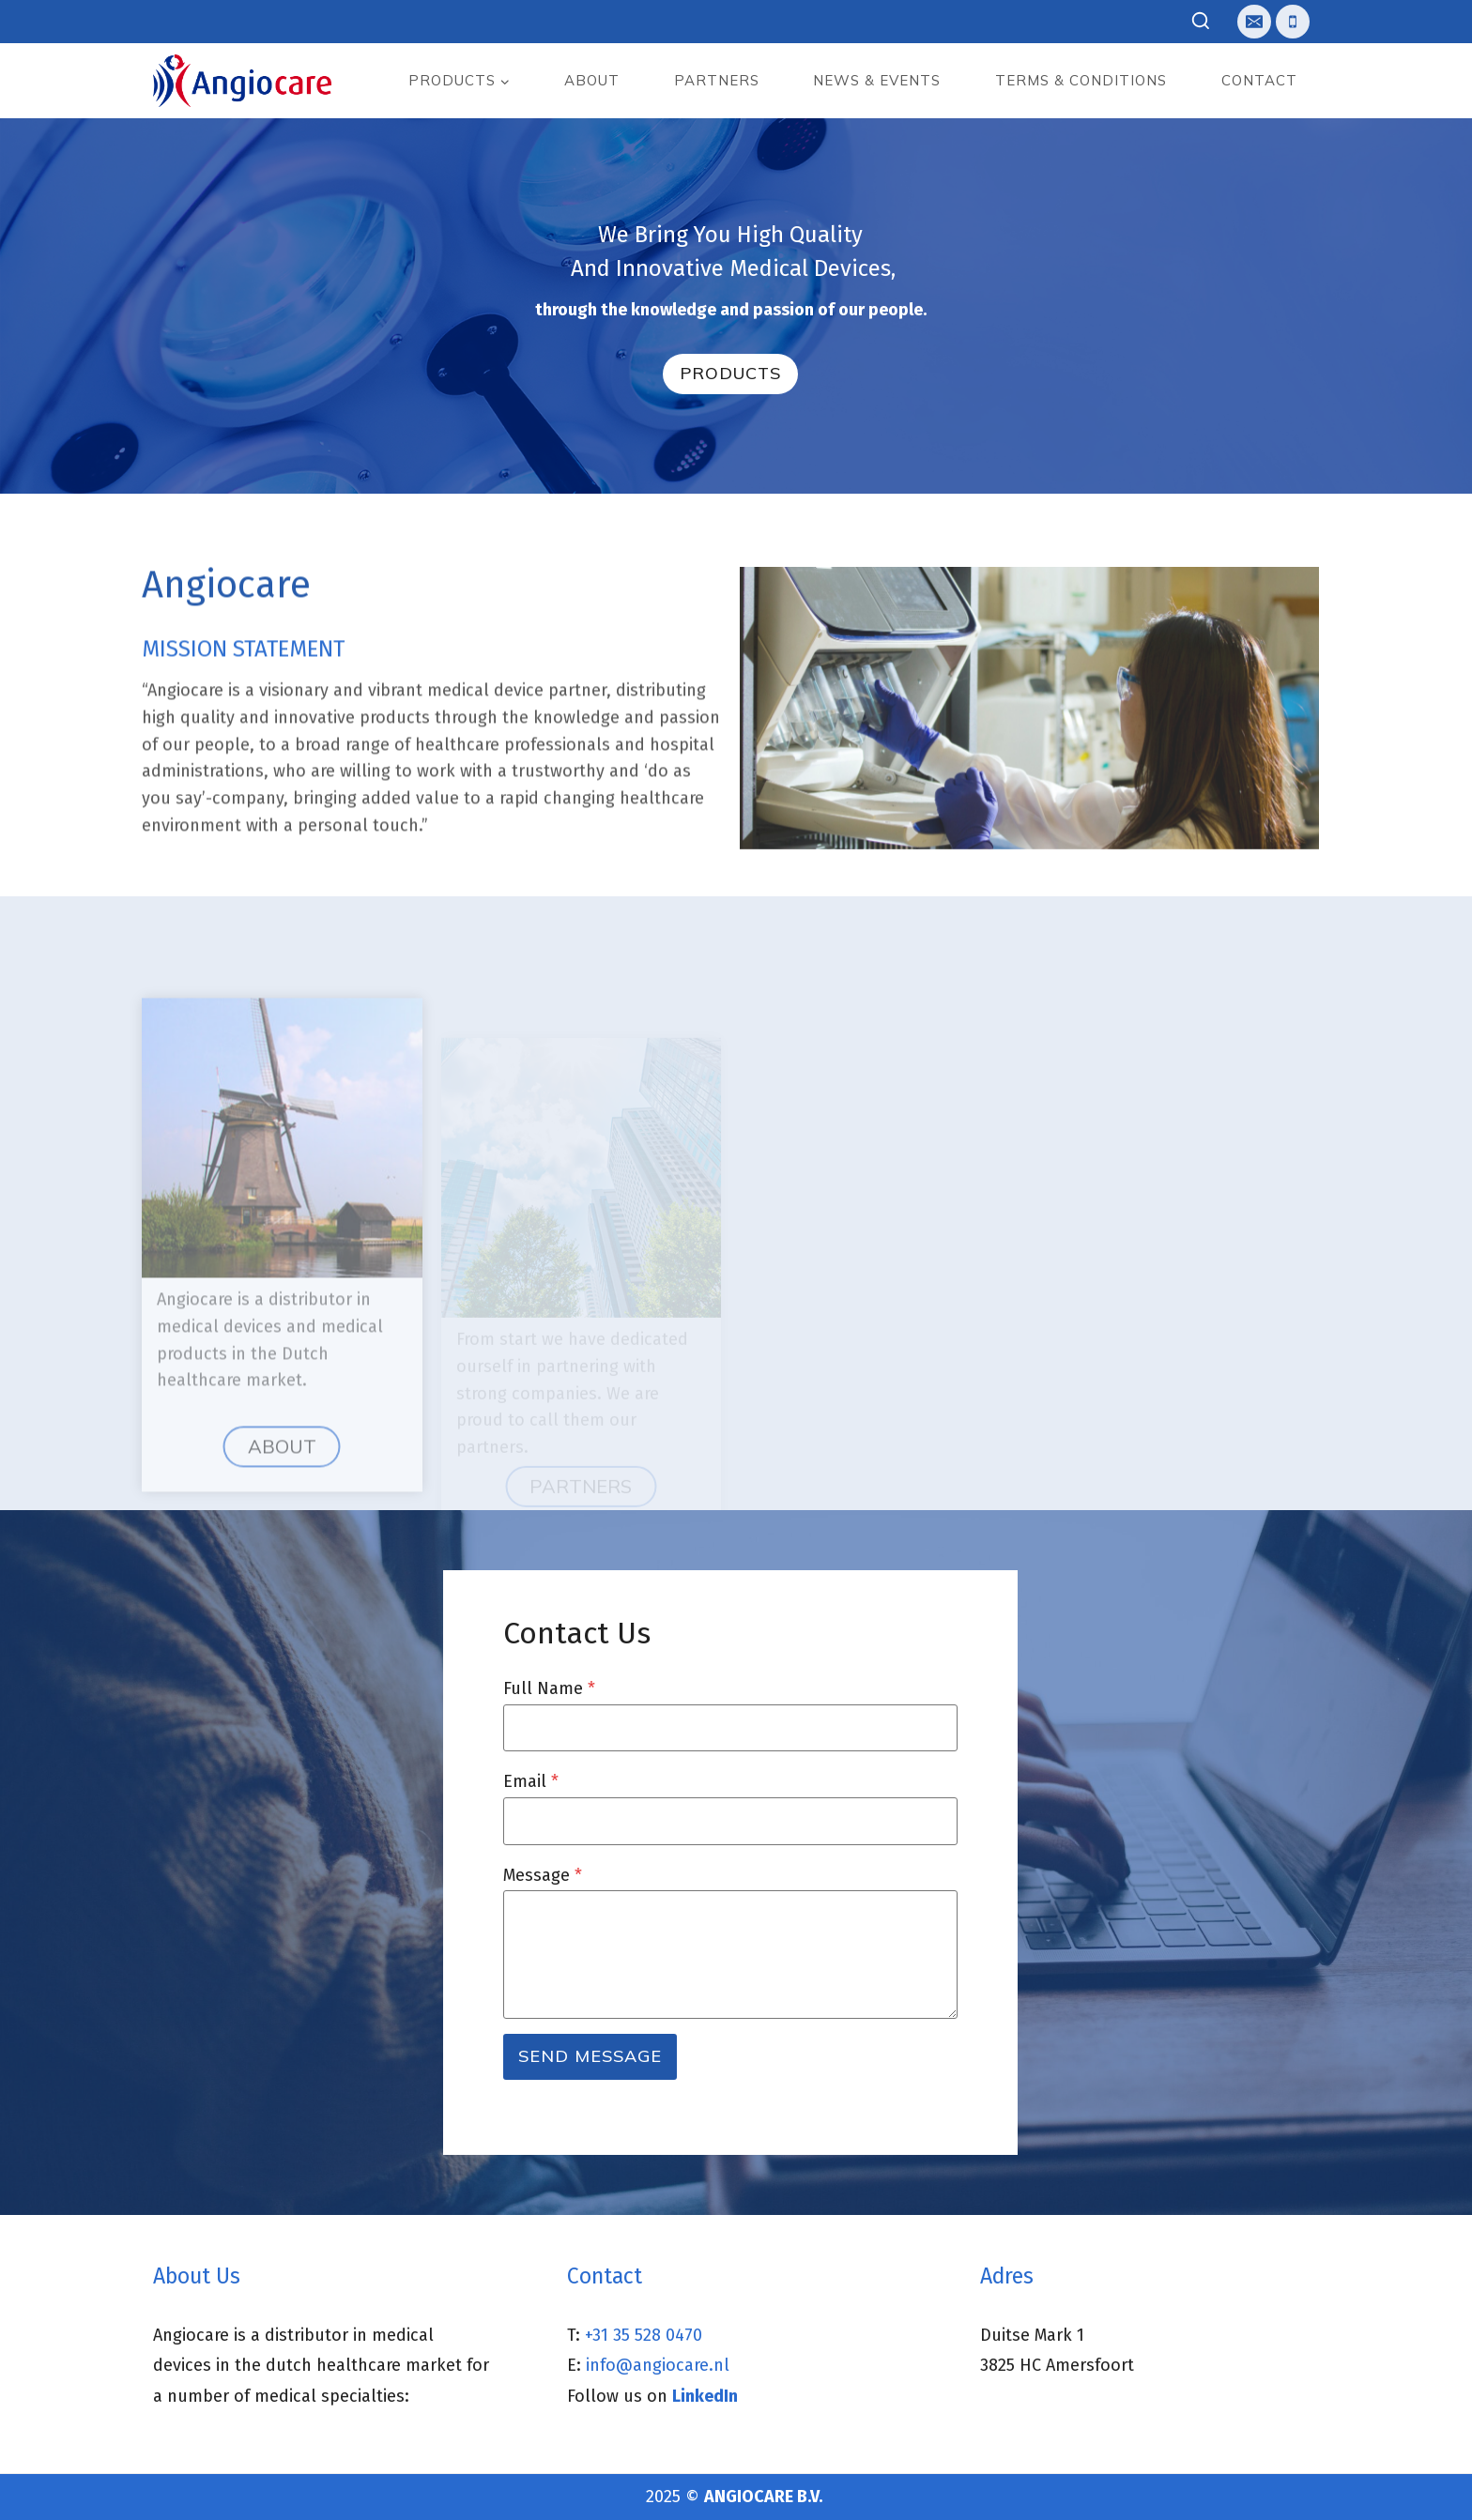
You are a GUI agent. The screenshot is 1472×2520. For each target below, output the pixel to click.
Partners (716, 80)
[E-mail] (1254, 21)
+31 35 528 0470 (643, 2335)
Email (531, 1781)
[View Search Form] (1201, 22)
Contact (1259, 80)
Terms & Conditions (1081, 80)
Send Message (590, 2056)
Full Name (549, 1688)
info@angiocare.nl (657, 2365)
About (592, 80)
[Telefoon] (1293, 21)
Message (542, 1875)
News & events (877, 80)
